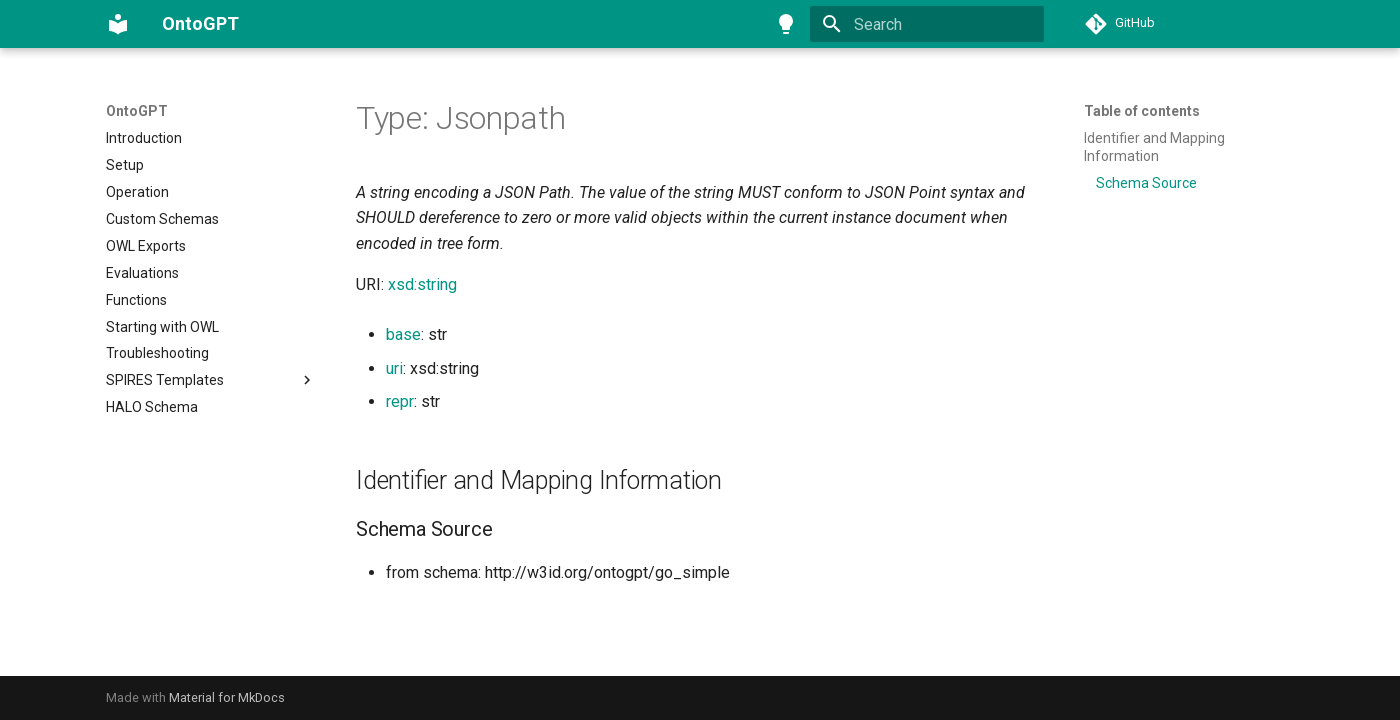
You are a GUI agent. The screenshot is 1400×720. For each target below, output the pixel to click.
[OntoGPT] (118, 24)
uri (394, 368)
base (403, 334)
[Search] (927, 24)
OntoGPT (137, 111)
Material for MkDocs (227, 697)
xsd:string (422, 284)
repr (400, 401)
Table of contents (1142, 111)
